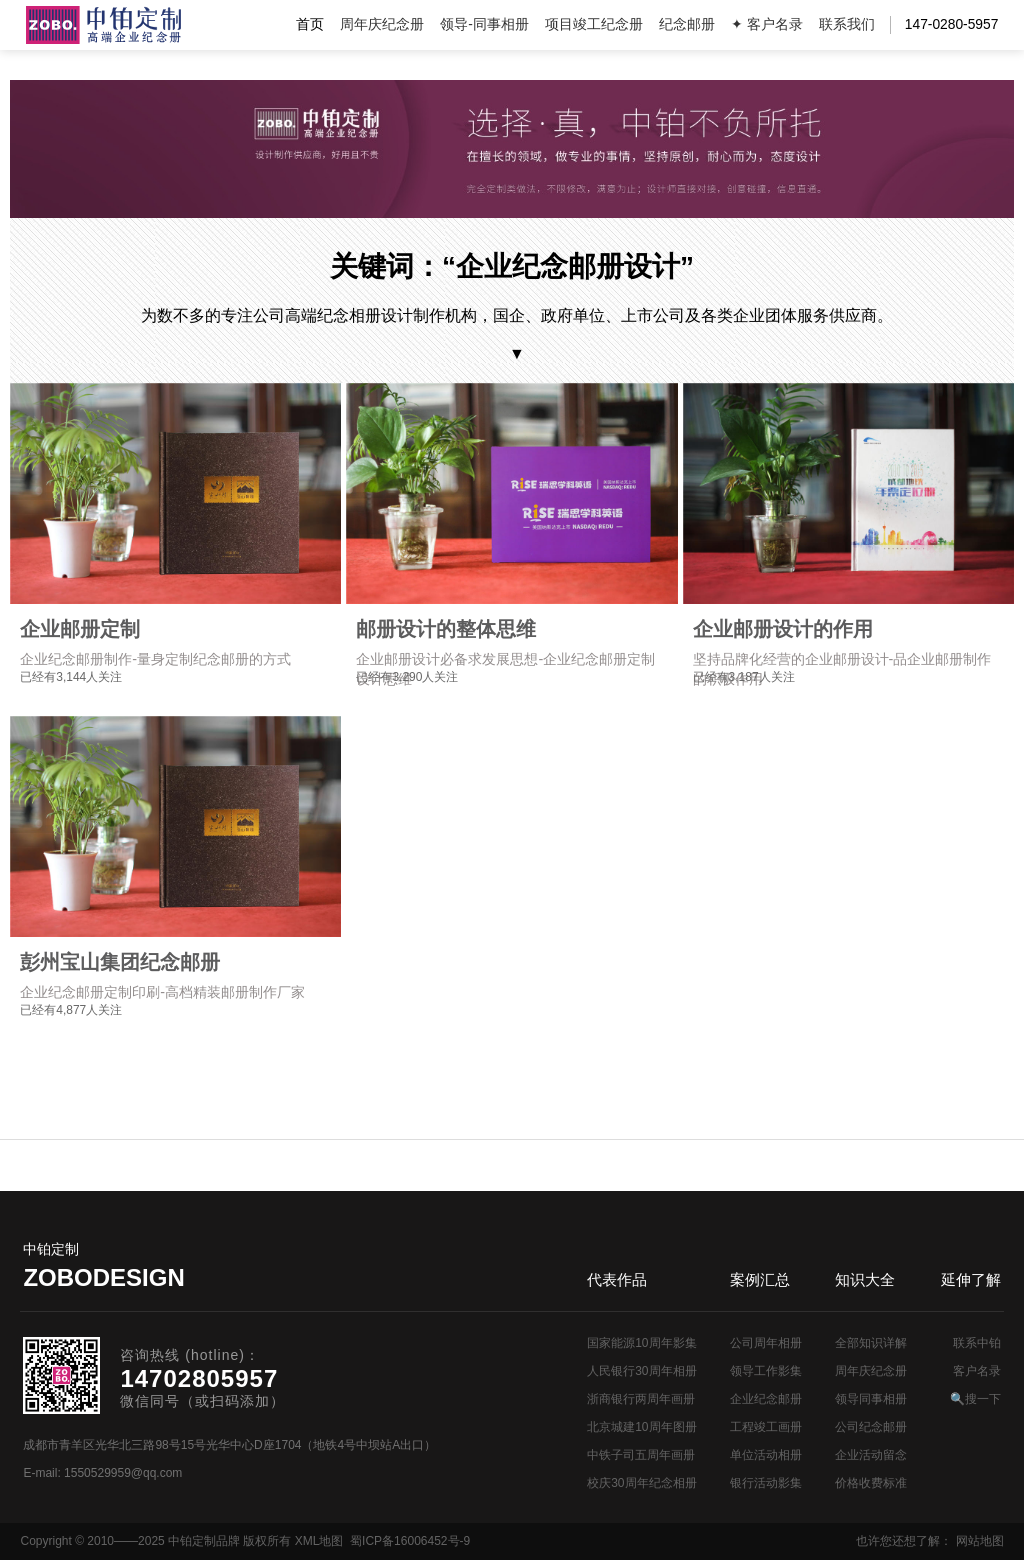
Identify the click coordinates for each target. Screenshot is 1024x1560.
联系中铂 (977, 1343)
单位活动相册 (766, 1455)
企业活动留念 (871, 1455)
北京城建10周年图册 (641, 1427)
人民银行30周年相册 (641, 1371)
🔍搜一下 (975, 1399)
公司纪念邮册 (871, 1427)
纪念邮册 (687, 24)
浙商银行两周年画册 (641, 1399)
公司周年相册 (766, 1343)
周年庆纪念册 (382, 24)
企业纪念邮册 (766, 1399)
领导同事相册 (871, 1399)
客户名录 (977, 1371)
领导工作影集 (766, 1371)
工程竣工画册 (766, 1427)
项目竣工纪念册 (594, 24)
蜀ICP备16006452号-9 (410, 1541)
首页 (310, 24)
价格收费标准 (871, 1483)
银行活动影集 (766, 1483)
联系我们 (847, 24)
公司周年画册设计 (103, 25)
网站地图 (980, 1541)
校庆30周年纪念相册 (641, 1483)
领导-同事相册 (484, 24)
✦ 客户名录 (767, 24)
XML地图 (319, 1541)
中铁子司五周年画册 (641, 1455)
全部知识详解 (871, 1343)
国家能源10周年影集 (641, 1343)
